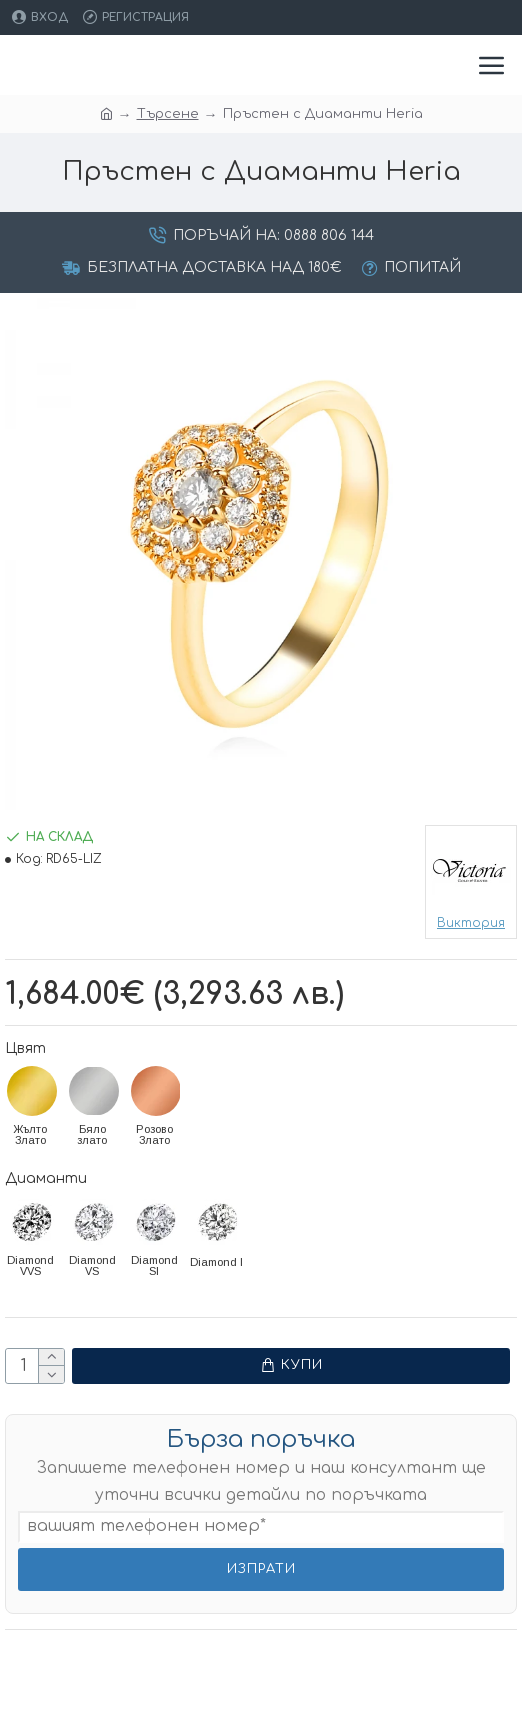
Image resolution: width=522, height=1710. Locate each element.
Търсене (168, 114)
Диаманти (46, 1178)
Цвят (25, 1048)
